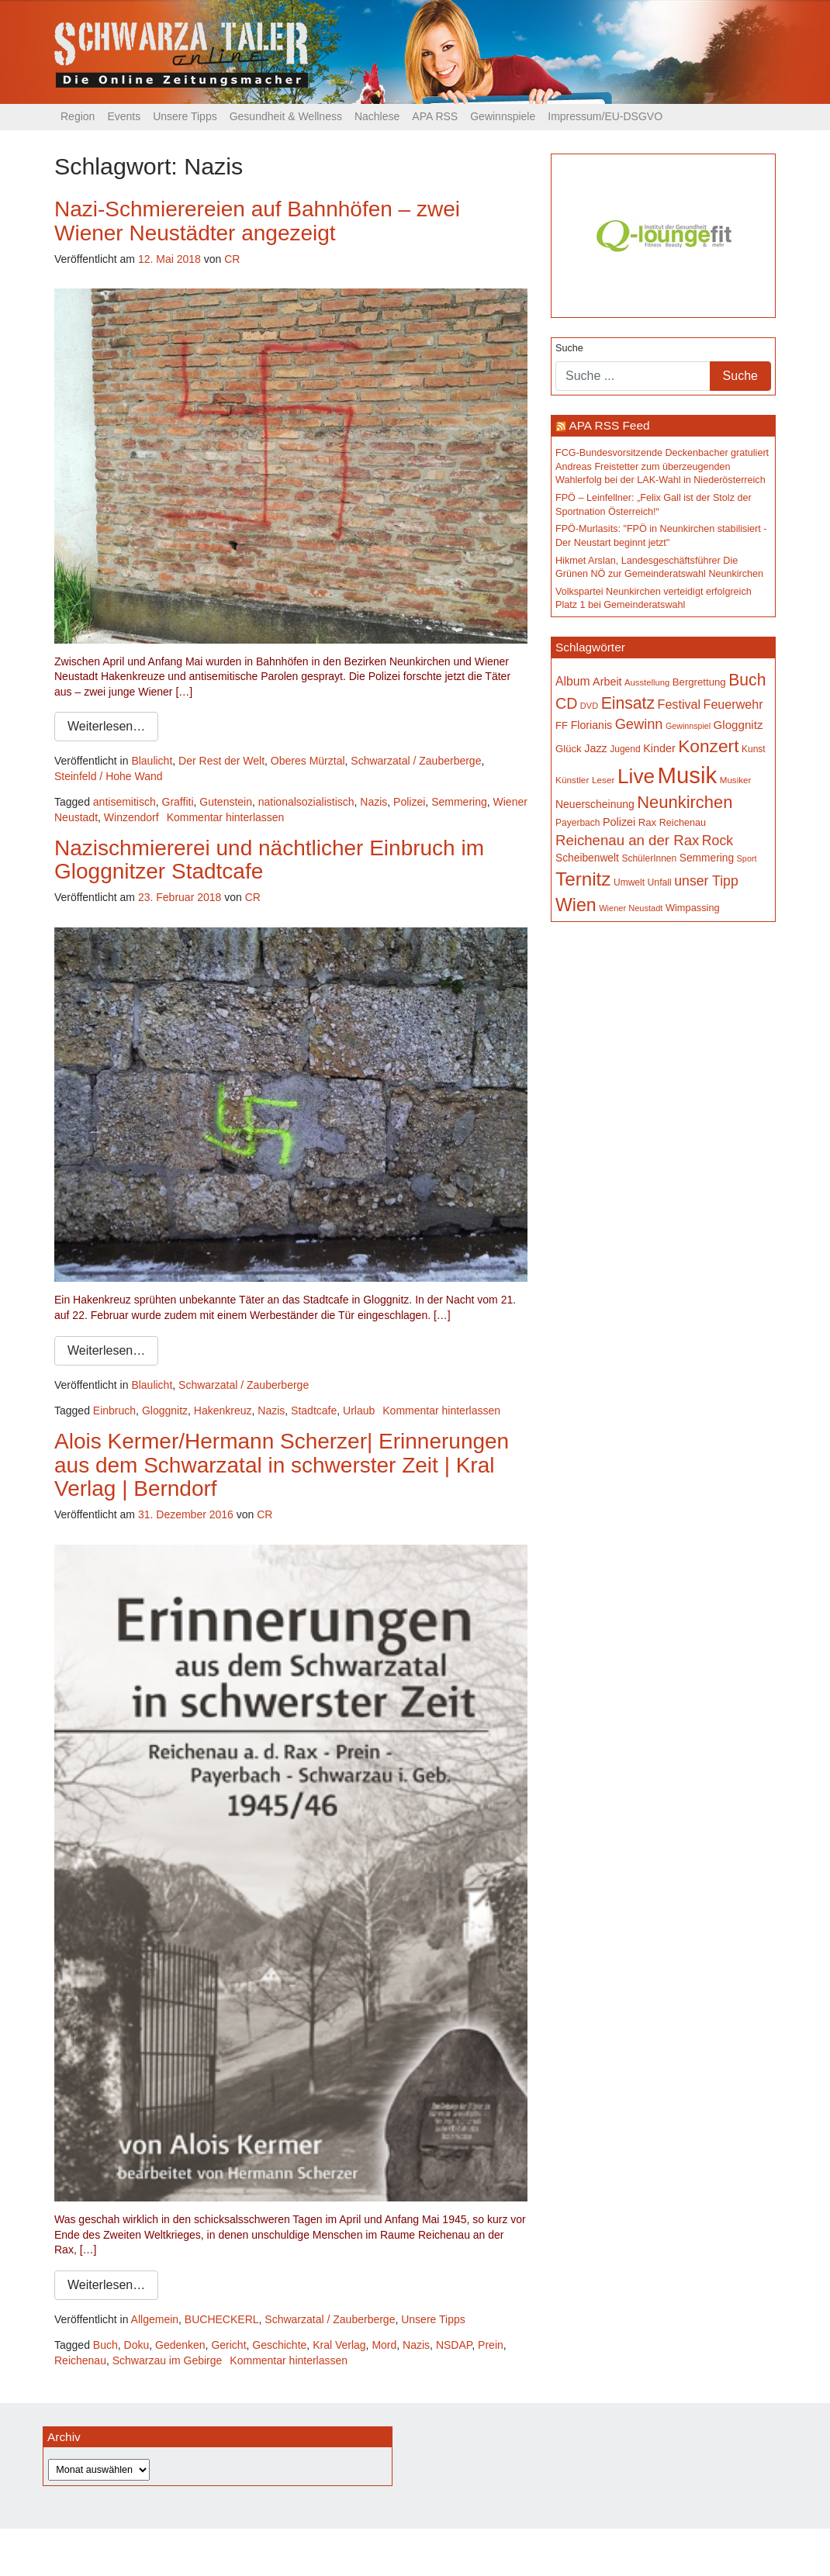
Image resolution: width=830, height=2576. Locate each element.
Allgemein (154, 2319)
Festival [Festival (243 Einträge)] (679, 704)
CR (232, 259)
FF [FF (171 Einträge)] (561, 725)
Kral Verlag (339, 2345)
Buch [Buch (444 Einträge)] (747, 680)
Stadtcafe (314, 1410)
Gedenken (180, 2345)
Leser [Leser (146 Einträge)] (603, 780)
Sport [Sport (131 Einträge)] (747, 858)
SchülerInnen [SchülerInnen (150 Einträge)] (648, 858)
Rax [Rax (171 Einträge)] (647, 822)
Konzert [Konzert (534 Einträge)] (708, 746)
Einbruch (114, 1410)
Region (78, 116)
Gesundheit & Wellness (286, 116)
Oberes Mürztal (308, 760)
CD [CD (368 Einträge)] (566, 703)
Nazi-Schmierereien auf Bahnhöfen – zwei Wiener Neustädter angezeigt (257, 221)
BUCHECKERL (222, 2319)
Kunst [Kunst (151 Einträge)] (754, 749)
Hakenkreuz (223, 1410)
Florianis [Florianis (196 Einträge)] (592, 725)
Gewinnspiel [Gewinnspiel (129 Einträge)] (688, 725)
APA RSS (435, 116)
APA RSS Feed (609, 425)
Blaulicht (151, 760)
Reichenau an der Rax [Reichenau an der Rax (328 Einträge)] (627, 840)
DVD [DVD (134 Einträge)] (589, 705)
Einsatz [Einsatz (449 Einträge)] (628, 703)
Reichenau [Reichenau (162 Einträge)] (682, 822)
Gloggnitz (165, 1410)
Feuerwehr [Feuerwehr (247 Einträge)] (733, 704)
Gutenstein (225, 802)
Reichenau (80, 2360)
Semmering (459, 802)
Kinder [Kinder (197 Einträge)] (659, 748)
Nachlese (376, 116)
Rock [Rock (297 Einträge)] (717, 840)
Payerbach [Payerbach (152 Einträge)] (577, 822)
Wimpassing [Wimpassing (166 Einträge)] (693, 907)
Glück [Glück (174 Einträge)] (568, 748)
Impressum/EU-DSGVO (605, 116)
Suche (569, 348)
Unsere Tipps (184, 116)
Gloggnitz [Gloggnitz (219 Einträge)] (738, 724)
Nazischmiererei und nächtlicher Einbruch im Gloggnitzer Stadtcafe (269, 860)
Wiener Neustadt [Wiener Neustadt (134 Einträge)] (630, 908)
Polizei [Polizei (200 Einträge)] (619, 822)
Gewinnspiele (502, 116)
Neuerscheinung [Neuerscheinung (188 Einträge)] (595, 804)
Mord (384, 2345)
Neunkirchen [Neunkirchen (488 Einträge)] (684, 802)
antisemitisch (124, 802)
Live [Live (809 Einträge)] (636, 776)
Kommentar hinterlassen (226, 817)
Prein (490, 2345)
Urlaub (359, 1410)
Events (123, 116)
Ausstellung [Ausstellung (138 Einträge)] (646, 682)
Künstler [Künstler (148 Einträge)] (572, 780)
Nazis (373, 802)
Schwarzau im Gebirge (167, 2360)
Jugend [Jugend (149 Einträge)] (625, 749)
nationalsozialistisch (306, 802)
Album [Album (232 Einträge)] (572, 681)
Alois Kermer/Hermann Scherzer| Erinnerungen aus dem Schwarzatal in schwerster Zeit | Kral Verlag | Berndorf (281, 1465)
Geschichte (279, 2345)
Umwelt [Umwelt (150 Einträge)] (629, 882)
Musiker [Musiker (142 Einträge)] (736, 780)
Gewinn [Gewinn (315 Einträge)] (639, 724)
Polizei (409, 802)
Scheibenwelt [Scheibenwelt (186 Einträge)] (587, 858)
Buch (105, 2345)
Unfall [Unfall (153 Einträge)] (660, 882)
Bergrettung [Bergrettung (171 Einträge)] (699, 682)
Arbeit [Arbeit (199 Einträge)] (607, 681)
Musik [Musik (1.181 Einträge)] (688, 775)
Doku (137, 2345)
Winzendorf (131, 817)
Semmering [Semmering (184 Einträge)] (707, 858)
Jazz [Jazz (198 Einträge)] (595, 748)
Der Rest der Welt (221, 760)
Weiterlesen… (106, 726)
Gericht (228, 2345)
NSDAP (454, 2345)
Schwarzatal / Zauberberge (416, 760)
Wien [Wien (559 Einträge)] (576, 905)
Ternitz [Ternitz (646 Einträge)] (582, 878)
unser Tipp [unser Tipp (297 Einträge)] (706, 881)
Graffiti (178, 802)
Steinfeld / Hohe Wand (108, 776)
